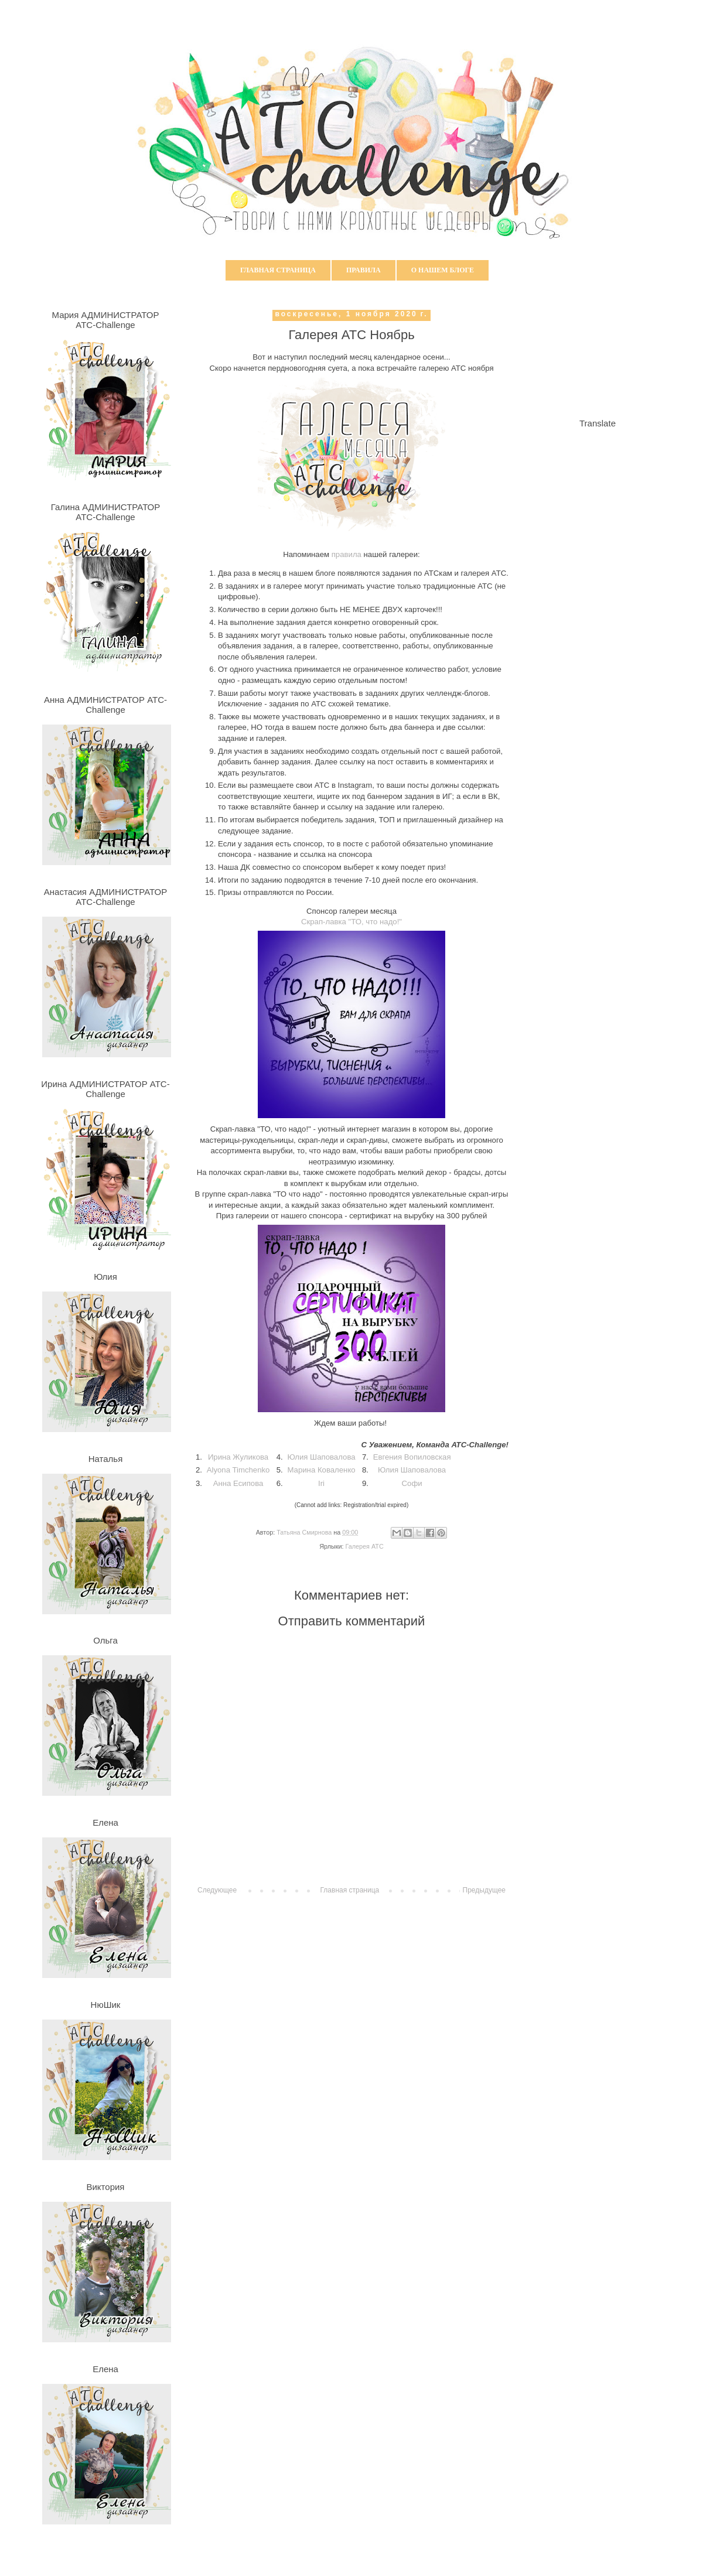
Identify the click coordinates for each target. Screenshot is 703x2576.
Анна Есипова (238, 1483)
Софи (412, 1483)
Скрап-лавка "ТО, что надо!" (351, 921)
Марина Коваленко (321, 1469)
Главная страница (278, 270)
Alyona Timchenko (238, 1469)
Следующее (217, 1890)
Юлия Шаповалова (322, 1457)
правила (346, 554)
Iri (321, 1483)
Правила (363, 270)
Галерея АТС (365, 1546)
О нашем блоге (442, 270)
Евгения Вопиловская (412, 1457)
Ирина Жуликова (238, 1457)
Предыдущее (484, 1890)
